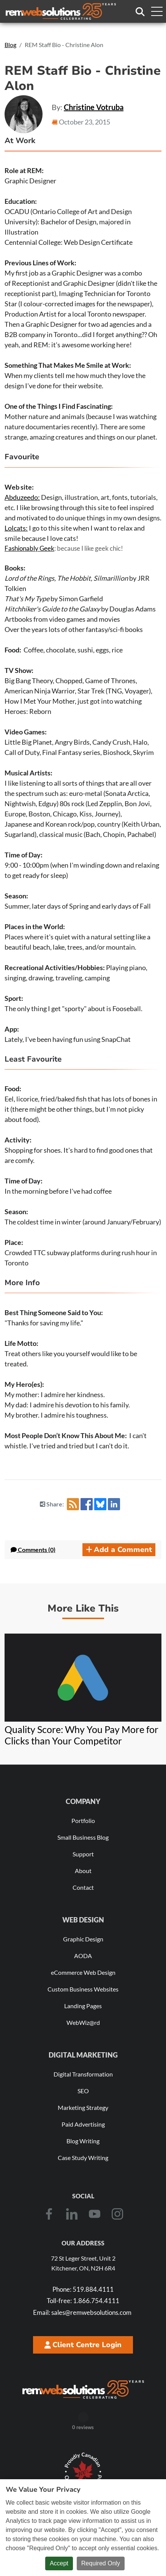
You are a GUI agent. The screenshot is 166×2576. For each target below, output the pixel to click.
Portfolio (83, 1820)
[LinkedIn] (71, 2214)
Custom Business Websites (83, 1989)
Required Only (100, 2563)
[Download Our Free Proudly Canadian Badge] (83, 2472)
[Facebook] (49, 2214)
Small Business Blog (83, 1837)
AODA (83, 1955)
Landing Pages (83, 2005)
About (83, 1870)
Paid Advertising (83, 2124)
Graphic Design (83, 1939)
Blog (10, 44)
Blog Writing (83, 2140)
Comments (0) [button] (33, 1549)
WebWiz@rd (83, 2022)
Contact (83, 1887)
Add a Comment (119, 1550)
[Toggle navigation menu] (156, 11)
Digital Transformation (83, 2074)
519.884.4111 (83, 2289)
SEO (83, 2090)
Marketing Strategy (83, 2107)
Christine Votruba (93, 107)
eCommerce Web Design (83, 1972)
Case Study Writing (83, 2157)
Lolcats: (16, 528)
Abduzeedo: (22, 497)
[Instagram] (117, 2214)
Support (83, 1854)
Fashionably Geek (29, 548)
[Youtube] (94, 2214)
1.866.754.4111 (83, 2301)
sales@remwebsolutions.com (82, 2312)
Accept (59, 2563)
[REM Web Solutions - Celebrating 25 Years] (83, 2389)
